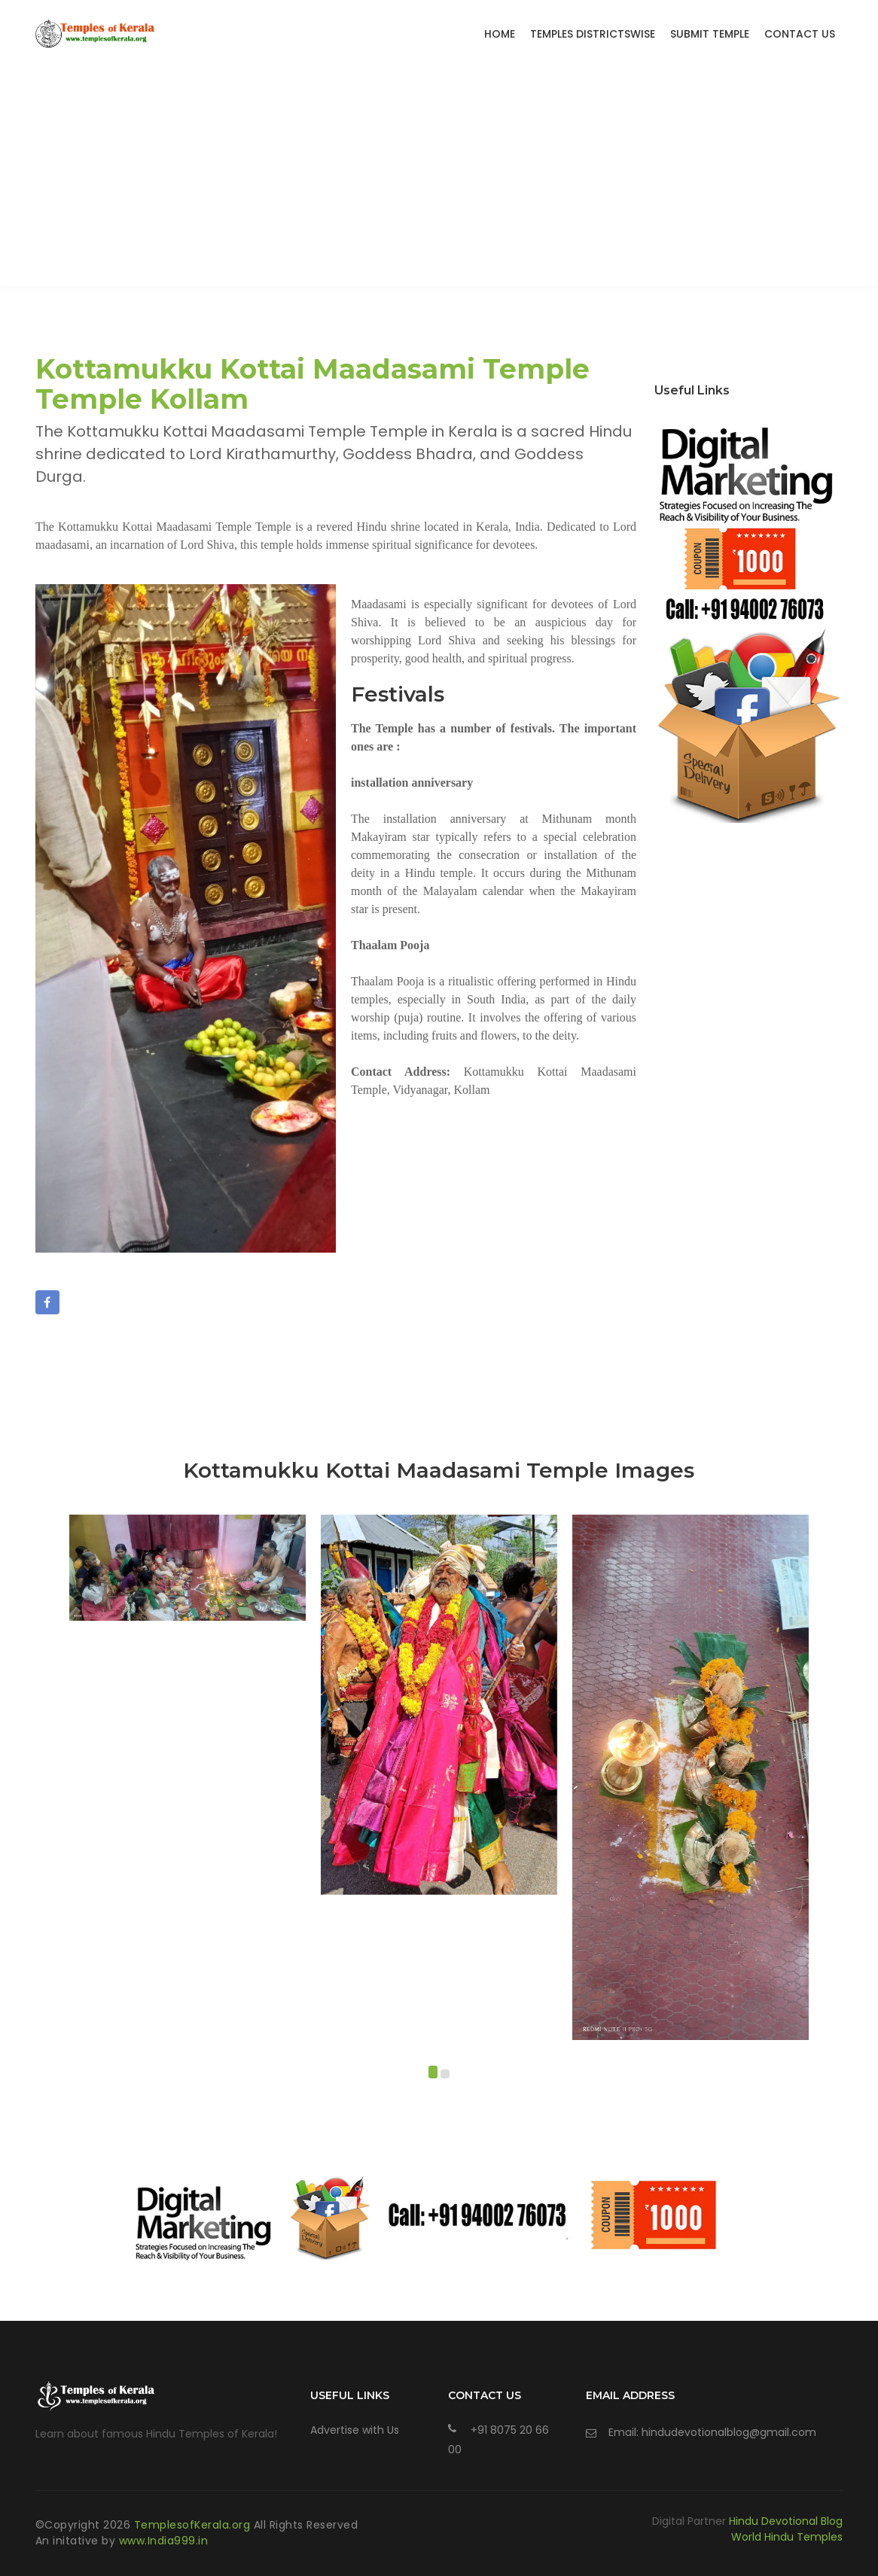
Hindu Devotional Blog (786, 2521)
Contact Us (799, 33)
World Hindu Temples (787, 2536)
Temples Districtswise (592, 33)
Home (499, 33)
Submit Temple (709, 33)
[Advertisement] (439, 180)
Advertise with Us (354, 2429)
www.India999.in (164, 2540)
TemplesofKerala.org (194, 2524)
